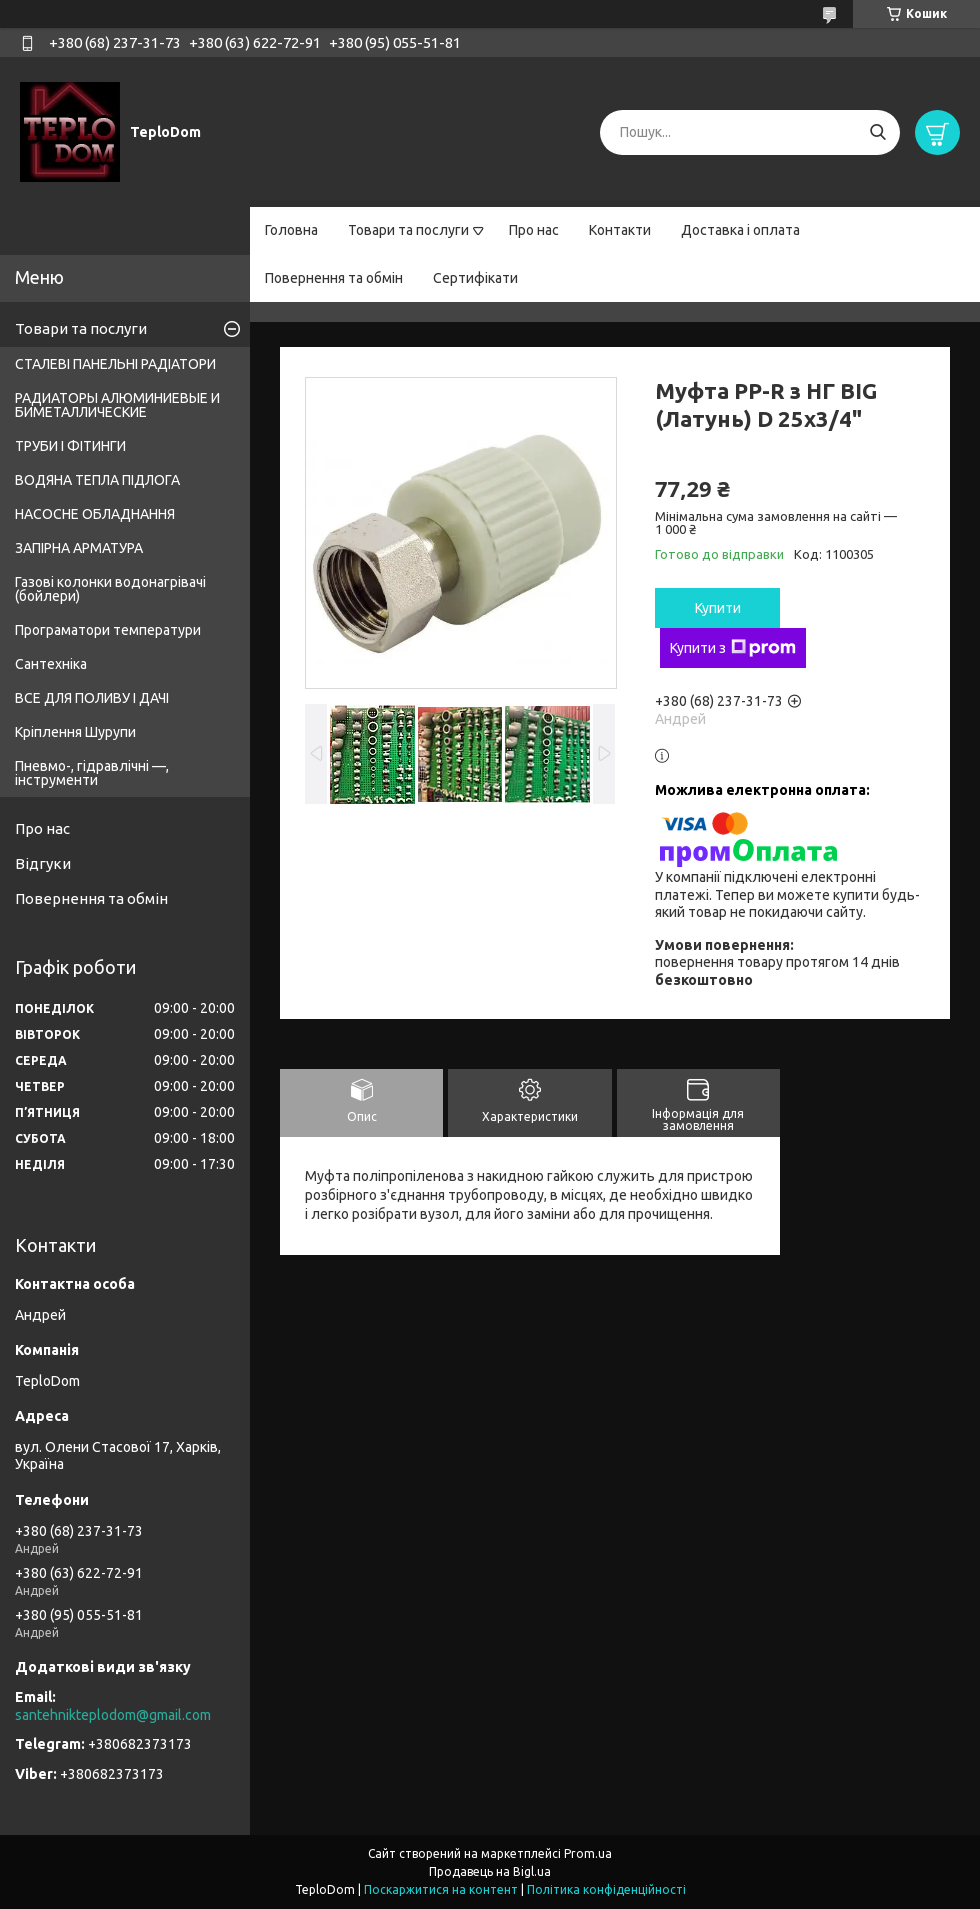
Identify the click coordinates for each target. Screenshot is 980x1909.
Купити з (733, 648)
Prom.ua (588, 1853)
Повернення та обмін (334, 278)
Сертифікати (475, 278)
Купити (718, 608)
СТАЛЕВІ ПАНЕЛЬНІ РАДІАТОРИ (115, 364)
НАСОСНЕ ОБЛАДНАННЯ (95, 514)
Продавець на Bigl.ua (490, 1871)
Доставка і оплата (740, 230)
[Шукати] (877, 132)
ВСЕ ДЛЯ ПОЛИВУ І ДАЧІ (92, 698)
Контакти (620, 230)
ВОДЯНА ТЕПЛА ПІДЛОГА (97, 480)
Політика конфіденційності (606, 1889)
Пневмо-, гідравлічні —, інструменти (92, 773)
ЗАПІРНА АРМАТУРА (79, 548)
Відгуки (43, 863)
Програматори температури (108, 630)
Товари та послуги (408, 230)
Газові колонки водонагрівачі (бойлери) (110, 589)
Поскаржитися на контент (441, 1889)
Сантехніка (51, 664)
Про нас (534, 230)
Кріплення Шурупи (75, 732)
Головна (291, 230)
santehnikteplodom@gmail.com (113, 1715)
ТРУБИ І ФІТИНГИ (70, 446)
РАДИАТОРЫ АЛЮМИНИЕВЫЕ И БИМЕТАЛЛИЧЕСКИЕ (117, 405)
